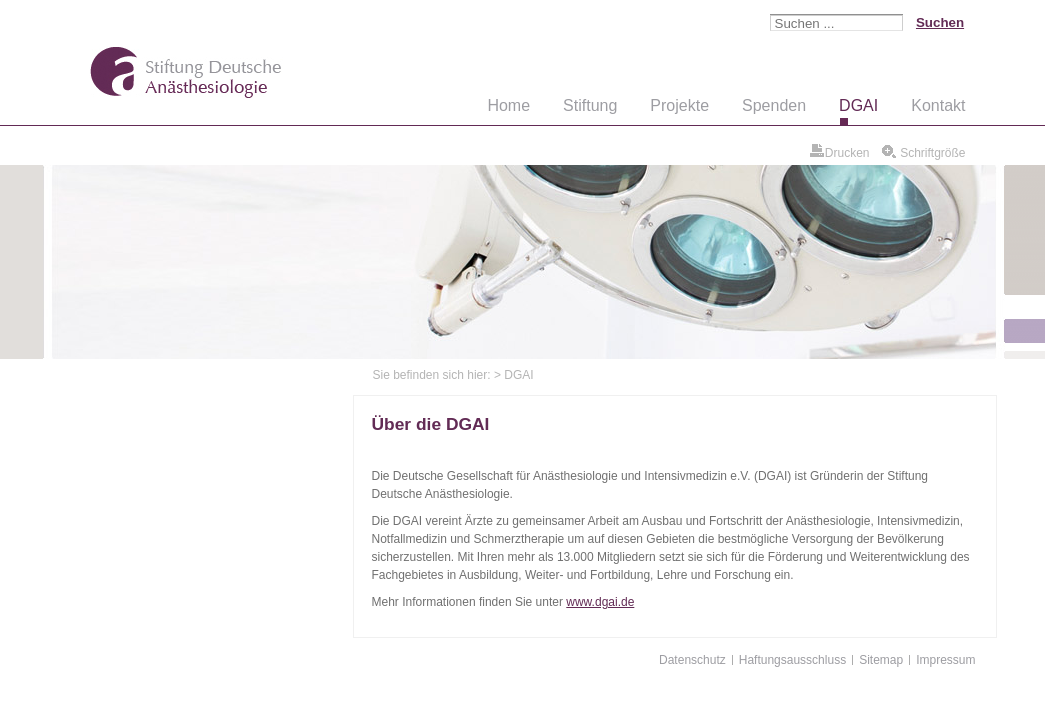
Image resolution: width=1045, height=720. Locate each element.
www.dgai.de (600, 602)
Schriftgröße (931, 153)
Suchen (940, 22)
